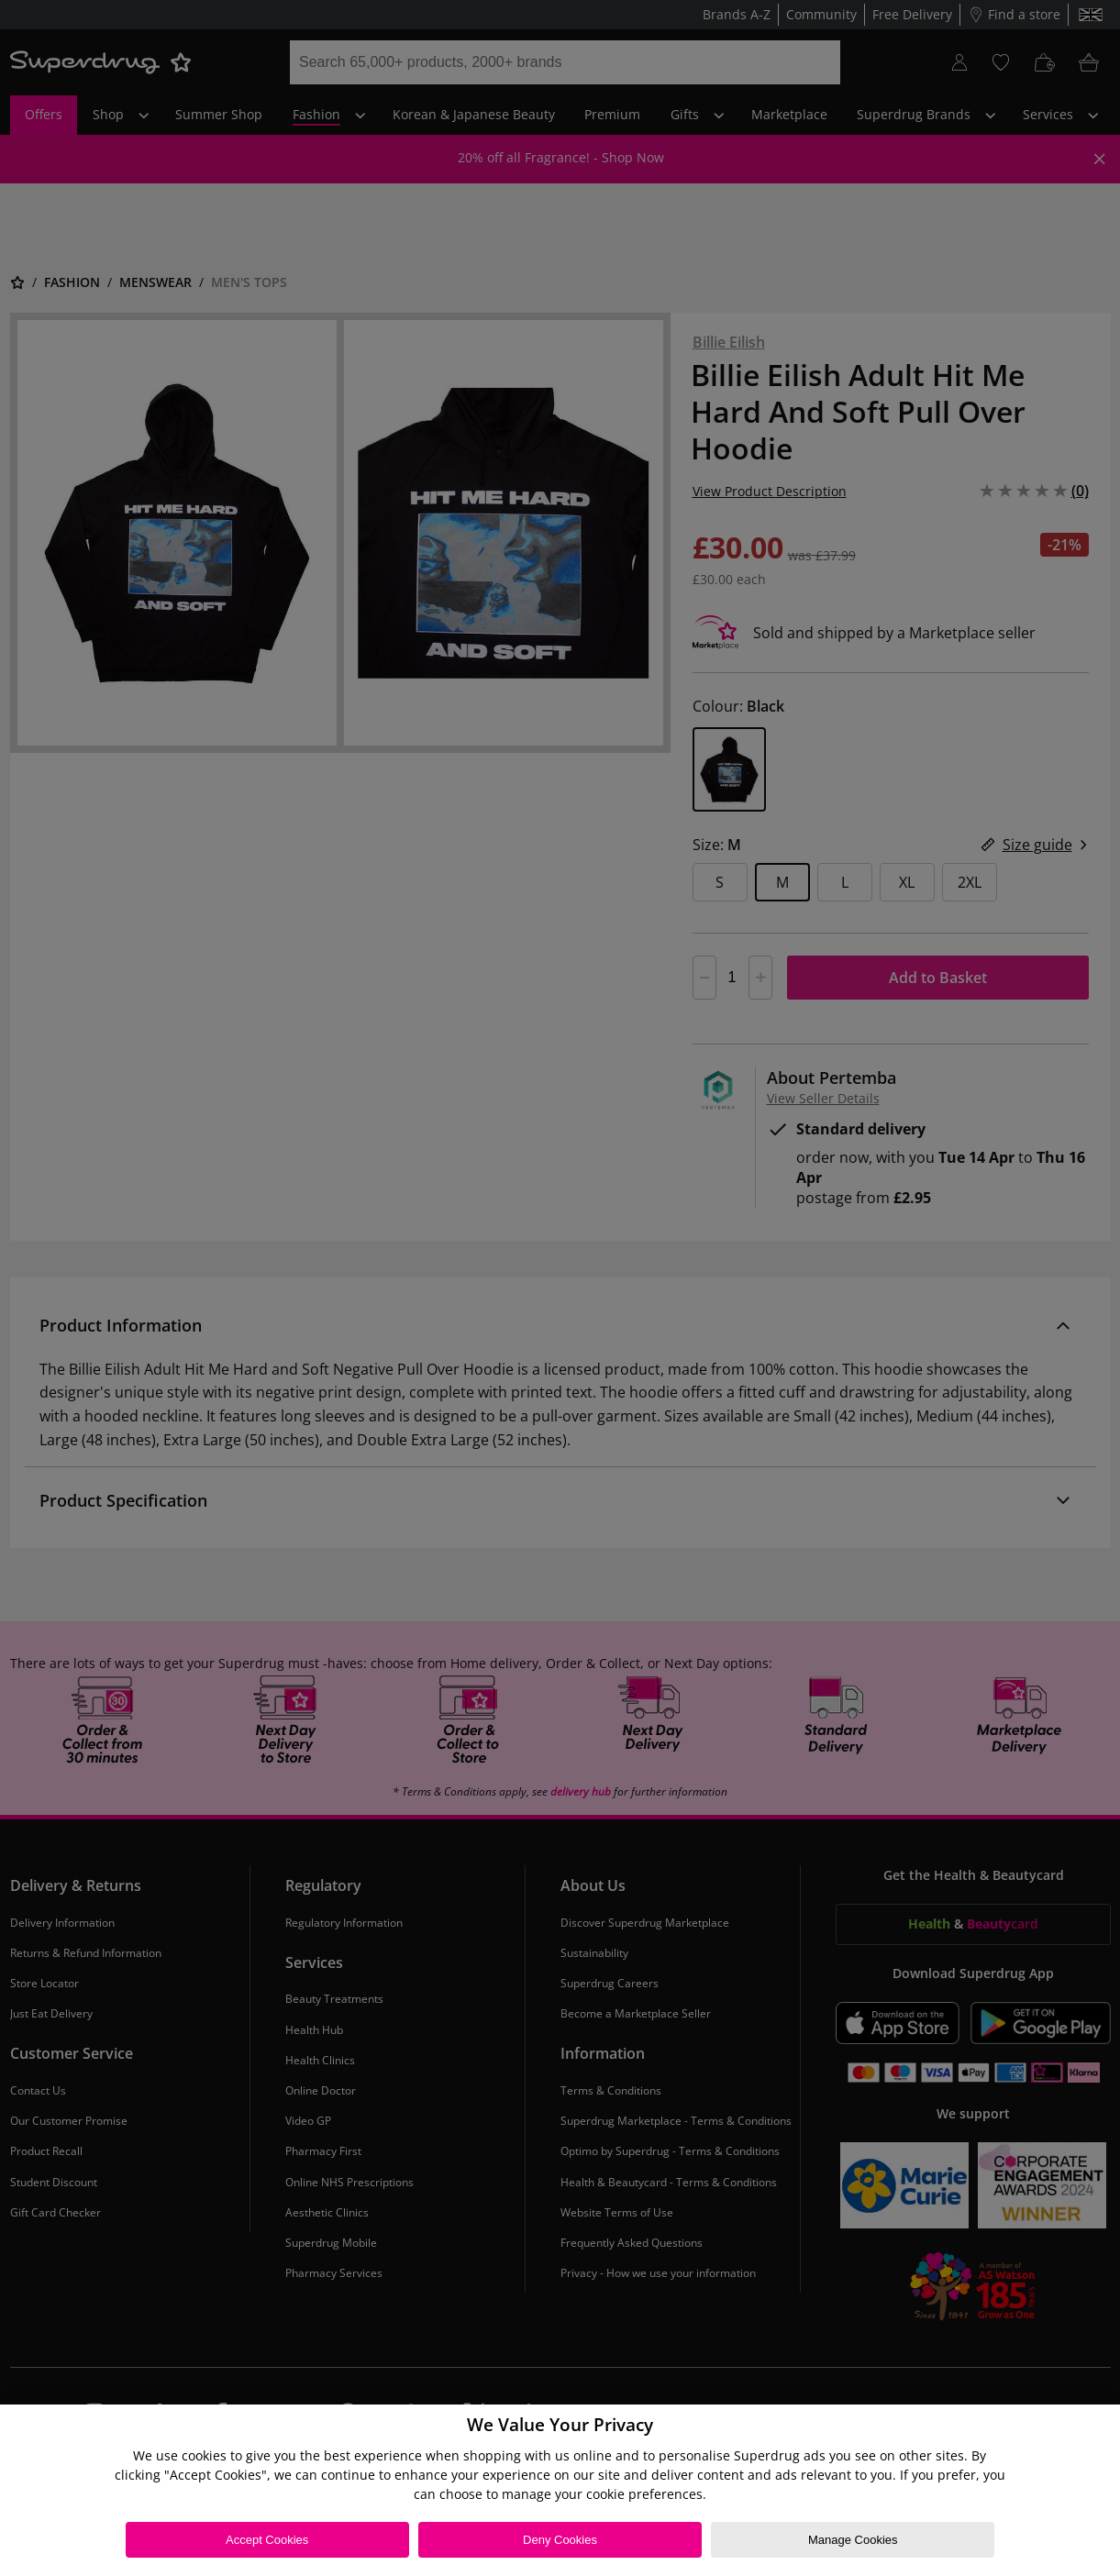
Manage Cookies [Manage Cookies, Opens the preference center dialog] (853, 2540)
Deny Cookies (560, 2540)
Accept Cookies (267, 2540)
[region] (560, 2490)
